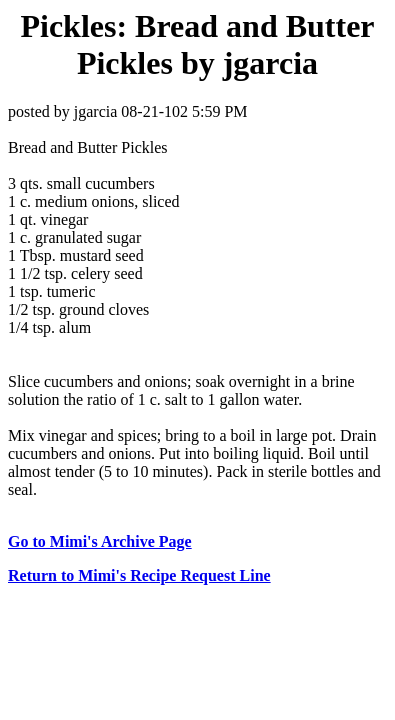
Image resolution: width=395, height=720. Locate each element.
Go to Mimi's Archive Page (100, 541)
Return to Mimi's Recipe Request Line (139, 575)
